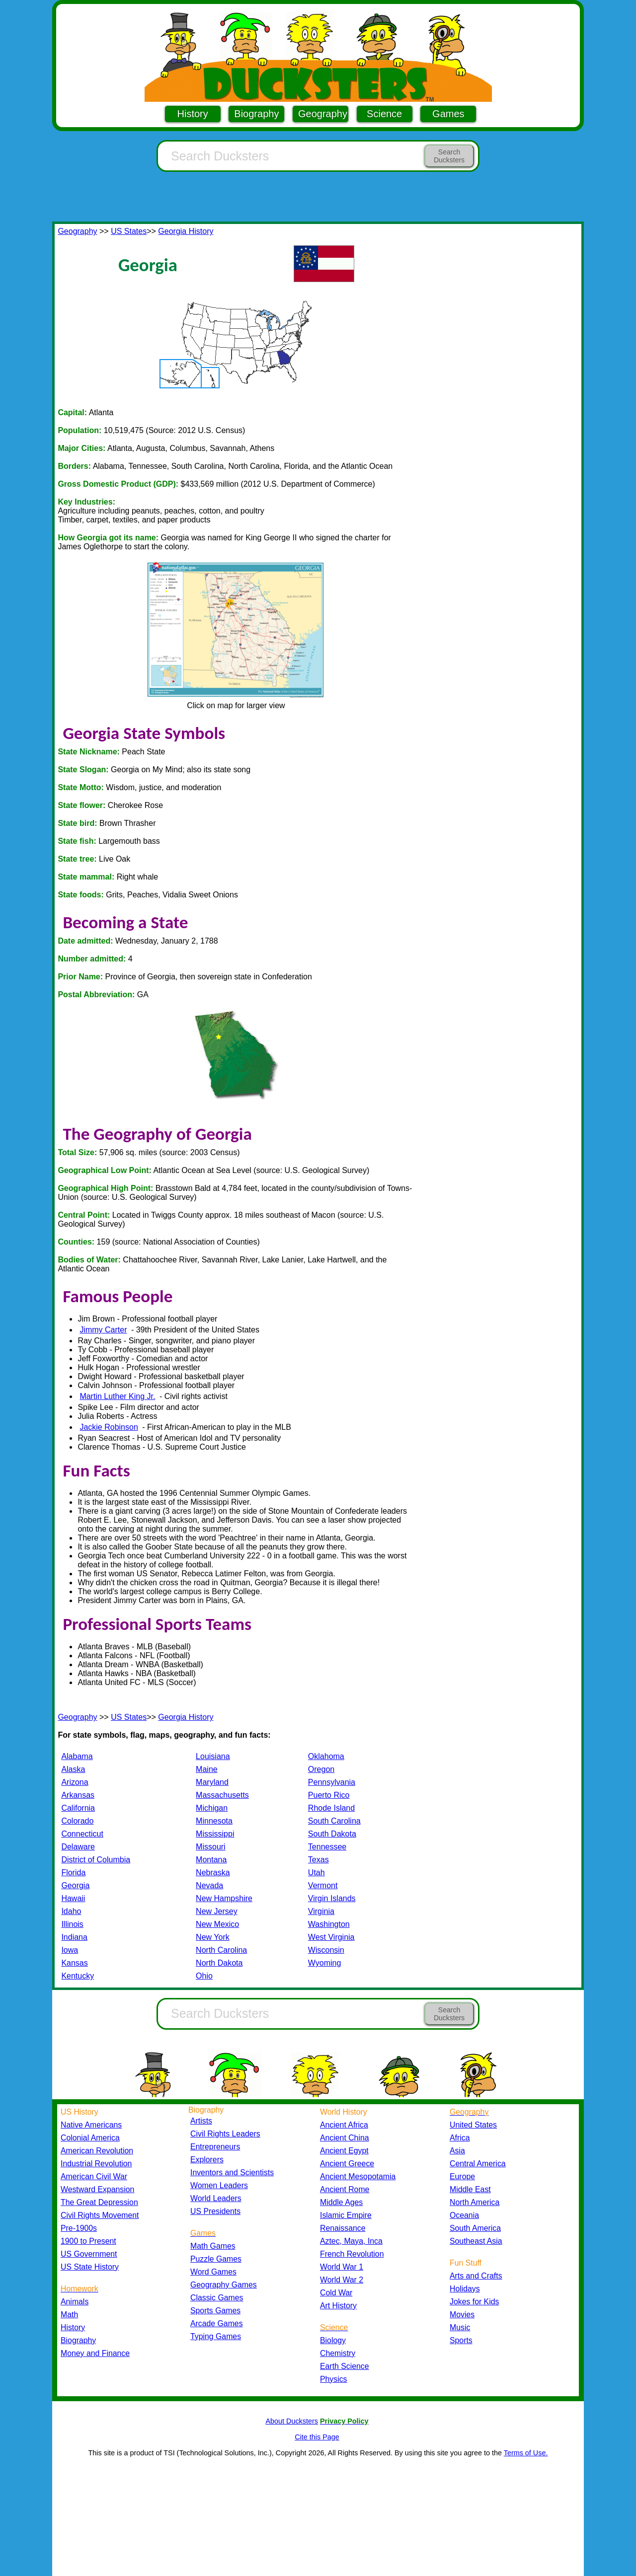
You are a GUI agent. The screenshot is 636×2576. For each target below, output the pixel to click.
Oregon (321, 1769)
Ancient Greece (347, 2163)
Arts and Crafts (476, 2276)
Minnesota (214, 1821)
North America (474, 2202)
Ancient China (344, 2138)
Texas (318, 1859)
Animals (74, 2301)
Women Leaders (219, 2185)
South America (475, 2228)
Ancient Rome (344, 2189)
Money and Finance (95, 2353)
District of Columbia (95, 1859)
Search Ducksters (449, 156)
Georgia (75, 1885)
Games (448, 113)
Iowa (69, 1950)
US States (129, 231)
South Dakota (332, 1834)
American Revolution (97, 2150)
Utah (316, 1872)
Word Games (213, 2272)
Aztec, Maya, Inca (351, 2241)
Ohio (204, 1976)
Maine (207, 1769)
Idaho (71, 1911)
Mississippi (215, 1834)
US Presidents (215, 2211)
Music (460, 2327)
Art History (338, 2305)
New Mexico (217, 1924)
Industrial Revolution (96, 2163)
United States (473, 2125)
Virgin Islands (332, 1898)
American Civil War (94, 2176)
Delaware (78, 1846)
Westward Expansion (97, 2189)
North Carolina (221, 1950)
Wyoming (324, 1963)
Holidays (465, 2288)
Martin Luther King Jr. (117, 1396)
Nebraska (213, 1872)
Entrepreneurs (215, 2146)
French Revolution (352, 2254)
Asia (457, 2150)
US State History (90, 2267)
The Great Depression (99, 2202)
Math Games (213, 2246)
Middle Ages (341, 2202)
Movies (462, 2314)
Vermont (323, 1885)
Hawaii (73, 1898)
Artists (201, 2121)
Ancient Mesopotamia (358, 2176)
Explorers (207, 2159)
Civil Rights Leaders (225, 2134)
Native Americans (91, 2125)
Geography (322, 113)
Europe (462, 2176)
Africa (460, 2138)
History (192, 113)
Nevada (209, 1885)
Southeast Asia (476, 2241)
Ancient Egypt (344, 2150)
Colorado (77, 1821)
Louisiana (213, 1756)
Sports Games (215, 2310)
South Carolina (334, 1821)
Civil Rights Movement (100, 2215)
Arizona (74, 1782)
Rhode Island (331, 1808)
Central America (478, 2163)
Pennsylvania (331, 1782)
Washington (329, 1924)
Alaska (73, 1769)
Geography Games (223, 2285)
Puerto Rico (329, 1795)
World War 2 (341, 2280)
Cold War (336, 2292)
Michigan (212, 1808)
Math (69, 2314)
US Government (89, 2254)
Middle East (470, 2189)
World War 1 (341, 2267)
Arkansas (77, 1795)
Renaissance (343, 2228)
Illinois (72, 1924)
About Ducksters (291, 2421)
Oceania (464, 2215)
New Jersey (217, 1911)
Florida (73, 1872)
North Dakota (219, 1963)
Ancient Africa (344, 2125)
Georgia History (185, 231)
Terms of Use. (526, 2453)
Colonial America (90, 2138)
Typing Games (215, 2336)
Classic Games (216, 2297)
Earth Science (344, 2366)
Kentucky (77, 1976)
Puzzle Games (215, 2259)
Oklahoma (326, 1756)
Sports (461, 2340)
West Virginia (331, 1937)
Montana (211, 1859)
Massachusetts (222, 1795)
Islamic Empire (346, 2215)
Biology (333, 2340)
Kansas (74, 1963)
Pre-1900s (79, 2228)
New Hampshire (224, 1898)
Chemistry (337, 2353)
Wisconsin (326, 1950)
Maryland (212, 1782)
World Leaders (215, 2198)
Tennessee (327, 1846)
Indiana (74, 1937)
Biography (256, 113)
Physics (333, 2379)
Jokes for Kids (474, 2301)
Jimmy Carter (103, 1329)
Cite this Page (317, 2437)
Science (384, 113)
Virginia (321, 1911)
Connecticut (82, 1834)
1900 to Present (88, 2241)
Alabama (76, 1756)
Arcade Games (216, 2323)
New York (213, 1937)
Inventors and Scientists (232, 2172)
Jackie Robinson (109, 1427)
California (78, 1808)
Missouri (211, 1846)
